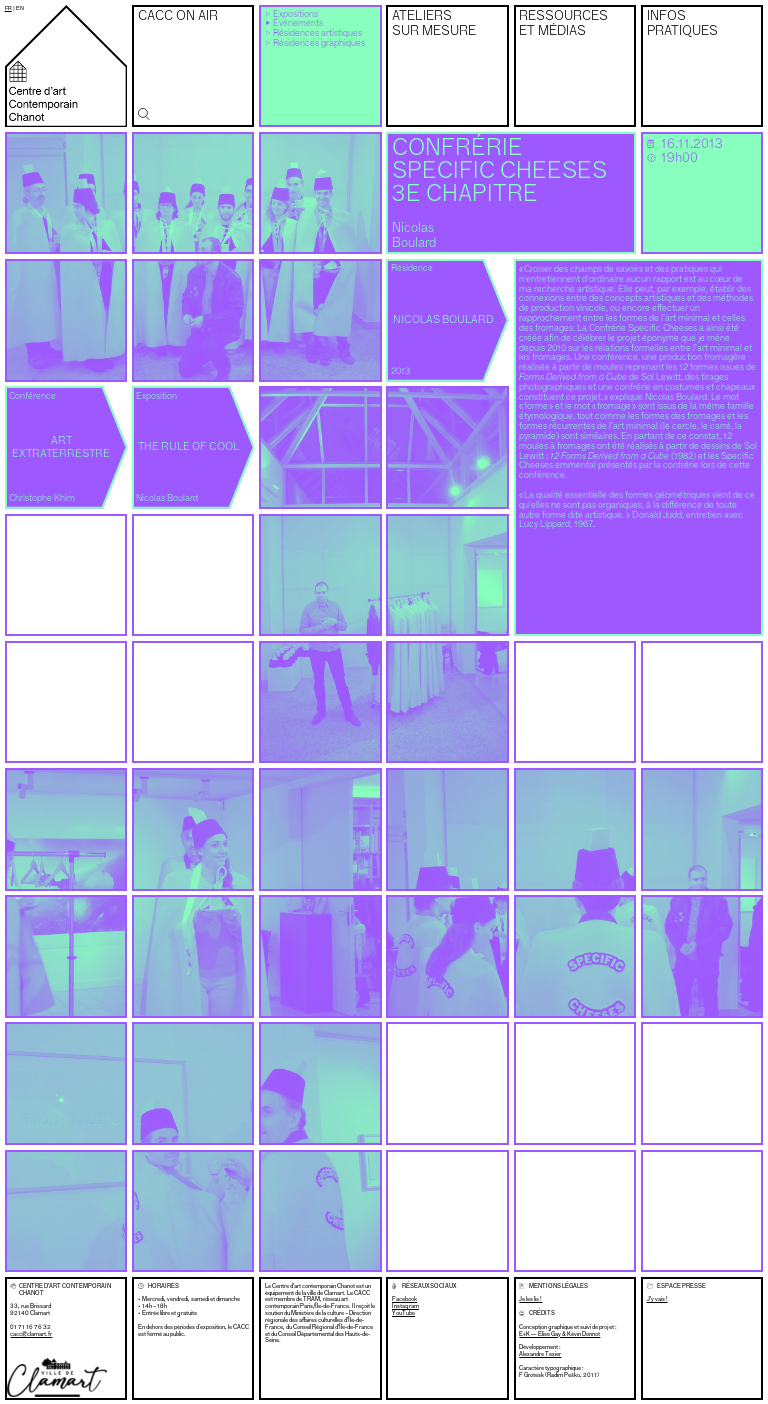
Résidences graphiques (319, 43)
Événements (298, 23)
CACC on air (178, 16)
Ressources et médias (563, 23)
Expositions (295, 14)
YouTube (403, 1313)
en (20, 8)
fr (8, 8)
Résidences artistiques (317, 33)
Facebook (404, 1299)
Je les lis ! (530, 1299)
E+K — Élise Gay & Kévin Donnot (559, 1334)
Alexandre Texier (540, 1354)
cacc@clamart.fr (31, 1334)
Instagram (405, 1306)
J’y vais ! (657, 1299)
